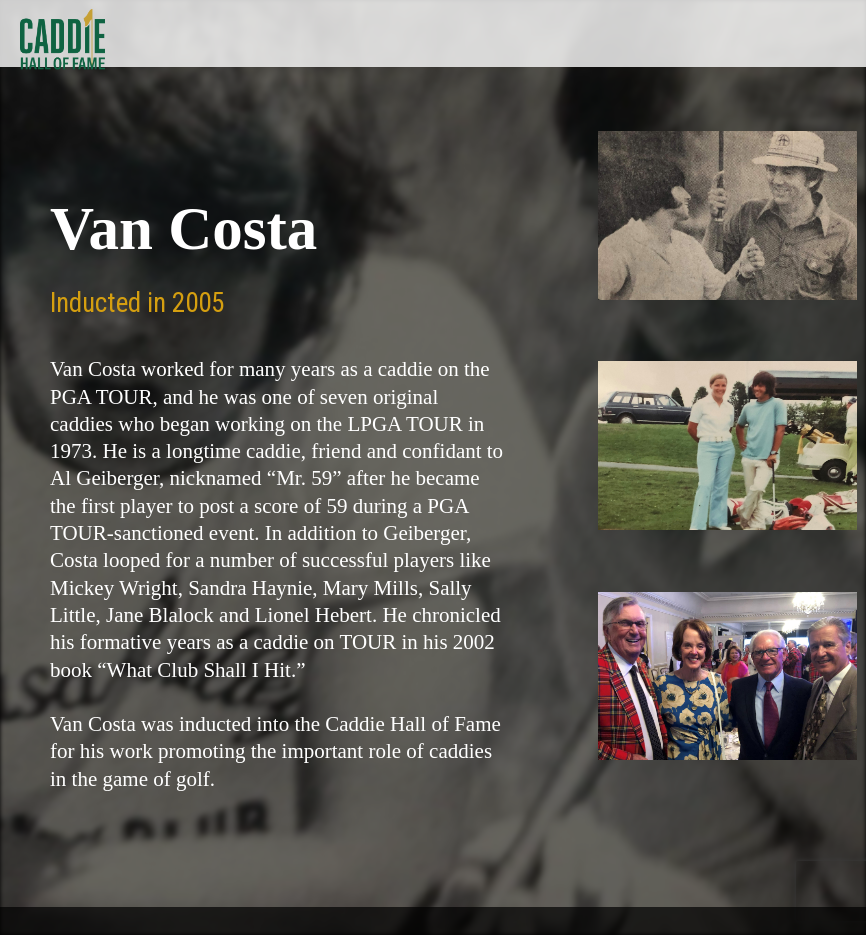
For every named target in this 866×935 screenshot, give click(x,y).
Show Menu (837, 34)
